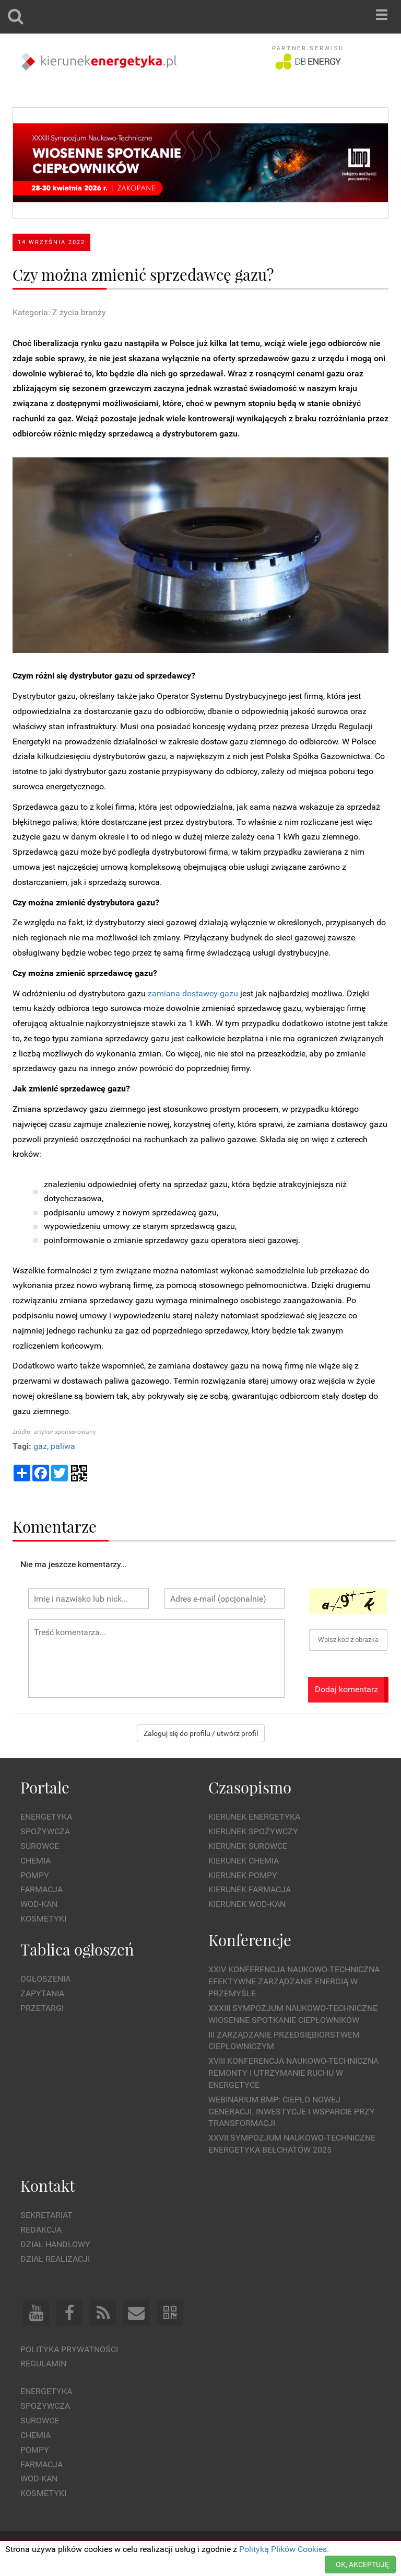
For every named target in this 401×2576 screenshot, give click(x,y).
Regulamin (43, 2363)
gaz (40, 1446)
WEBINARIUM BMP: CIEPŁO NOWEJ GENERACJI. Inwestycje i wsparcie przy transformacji (291, 2112)
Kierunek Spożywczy (253, 1831)
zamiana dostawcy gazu (193, 993)
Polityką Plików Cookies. (284, 2549)
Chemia (35, 1861)
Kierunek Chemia (243, 1861)
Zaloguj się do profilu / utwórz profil (201, 1733)
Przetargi (42, 2008)
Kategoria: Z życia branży (59, 312)
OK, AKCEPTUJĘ (362, 2564)
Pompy (34, 1875)
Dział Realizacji (55, 2259)
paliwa (63, 1446)
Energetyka (46, 1817)
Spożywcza (45, 1831)
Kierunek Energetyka (254, 1817)
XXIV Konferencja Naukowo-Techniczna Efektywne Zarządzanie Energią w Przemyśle (294, 1981)
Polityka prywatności (69, 2349)
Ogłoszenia (45, 1979)
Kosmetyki (43, 1919)
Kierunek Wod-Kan (247, 1904)
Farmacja (41, 1889)
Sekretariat (46, 2215)
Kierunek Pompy (242, 1875)
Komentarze (55, 1526)
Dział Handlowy (55, 2244)
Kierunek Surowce (247, 1846)
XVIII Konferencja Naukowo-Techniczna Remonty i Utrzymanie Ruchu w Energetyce (293, 2073)
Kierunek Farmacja (249, 1889)
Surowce (39, 1846)
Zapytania (42, 1993)
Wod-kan (38, 1904)
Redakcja (41, 2230)
